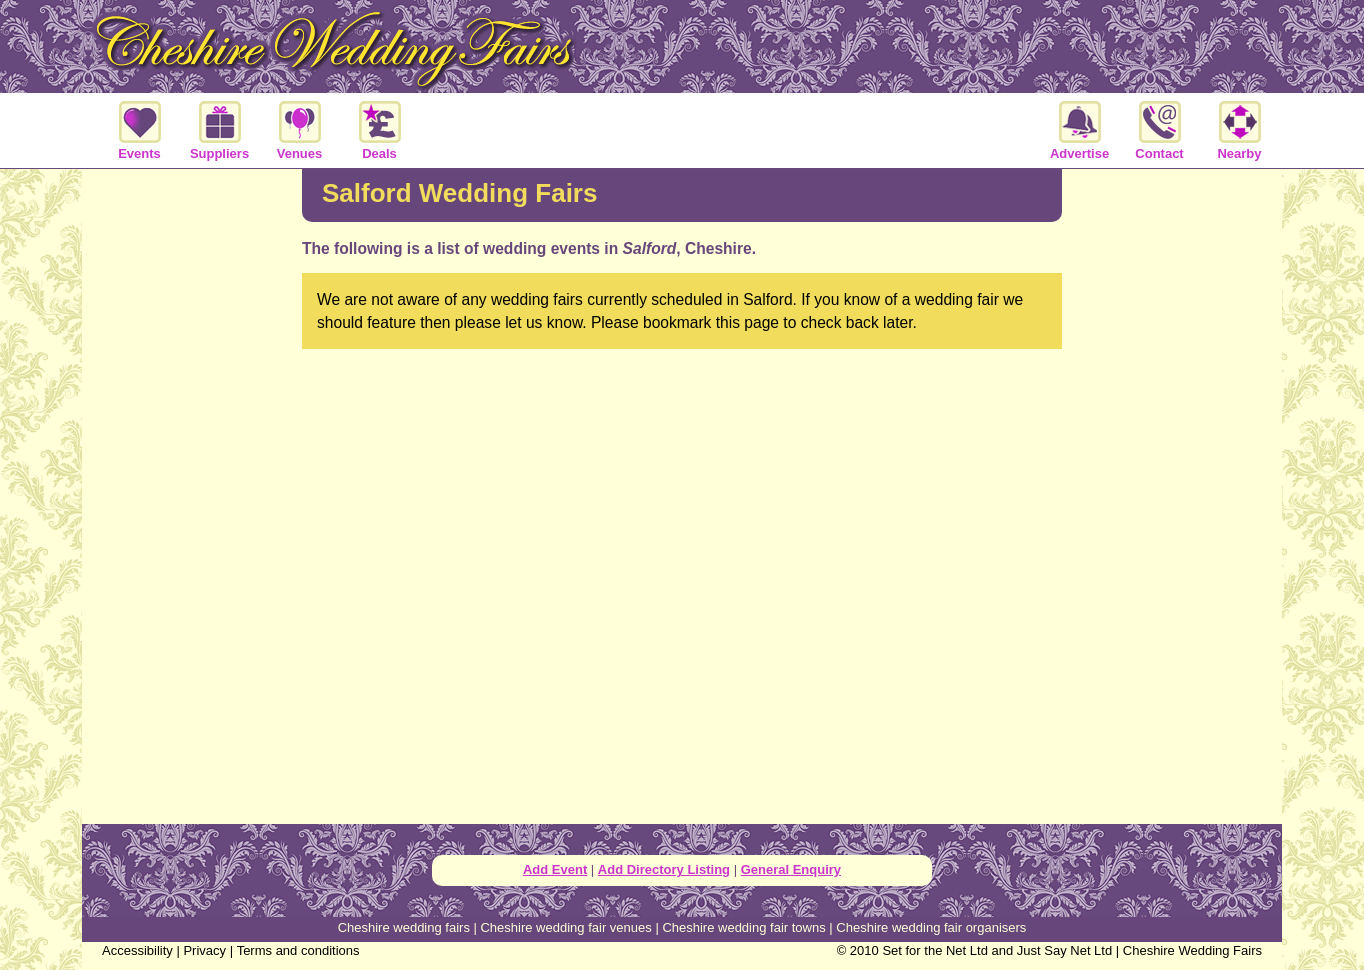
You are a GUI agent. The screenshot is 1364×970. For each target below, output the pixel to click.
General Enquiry (791, 869)
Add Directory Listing (664, 869)
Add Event (555, 869)
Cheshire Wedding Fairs (1192, 950)
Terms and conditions (298, 950)
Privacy (204, 950)
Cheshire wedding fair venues (565, 927)
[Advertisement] (192, 494)
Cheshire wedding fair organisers (931, 927)
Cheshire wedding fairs (404, 927)
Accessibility (137, 950)
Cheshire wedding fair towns (743, 927)
